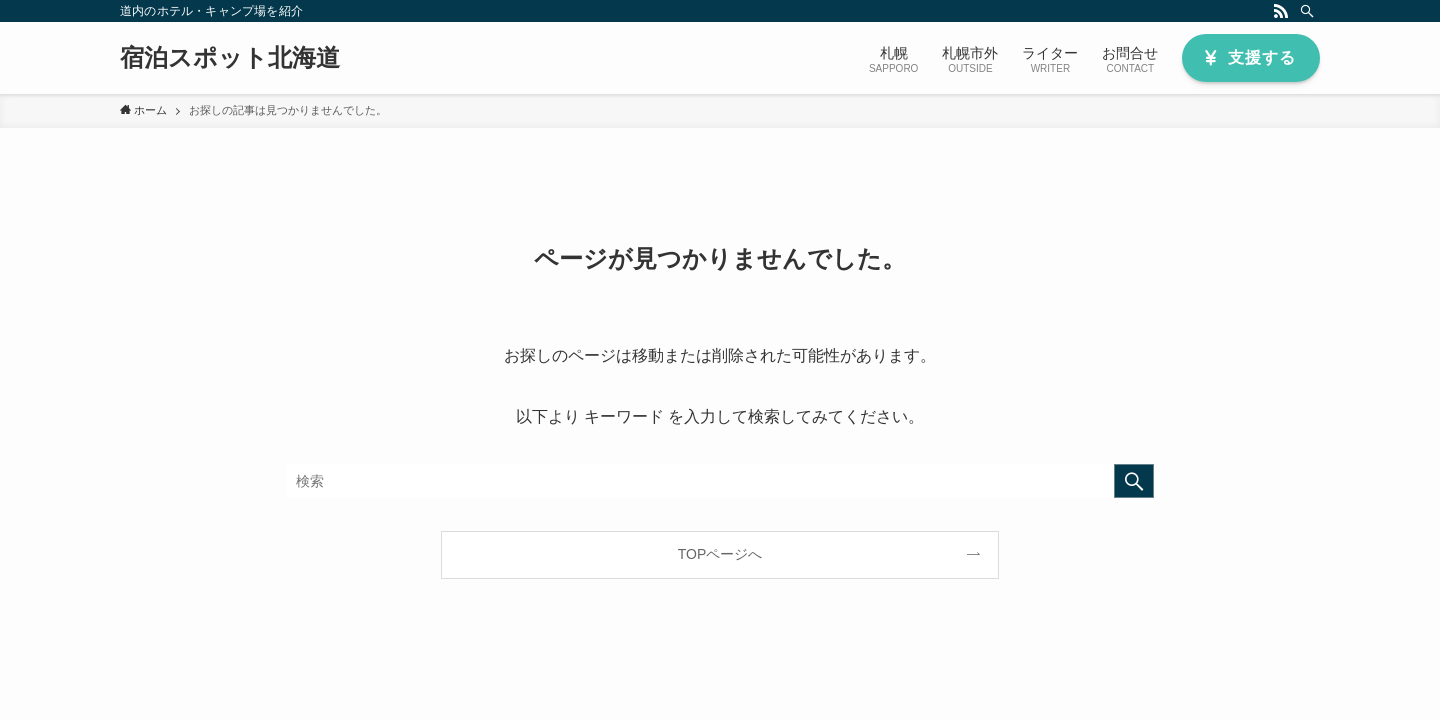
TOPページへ (720, 554)
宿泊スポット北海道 (230, 58)
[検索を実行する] (1134, 481)
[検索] (1307, 11)
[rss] (1281, 11)
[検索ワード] (720, 481)
